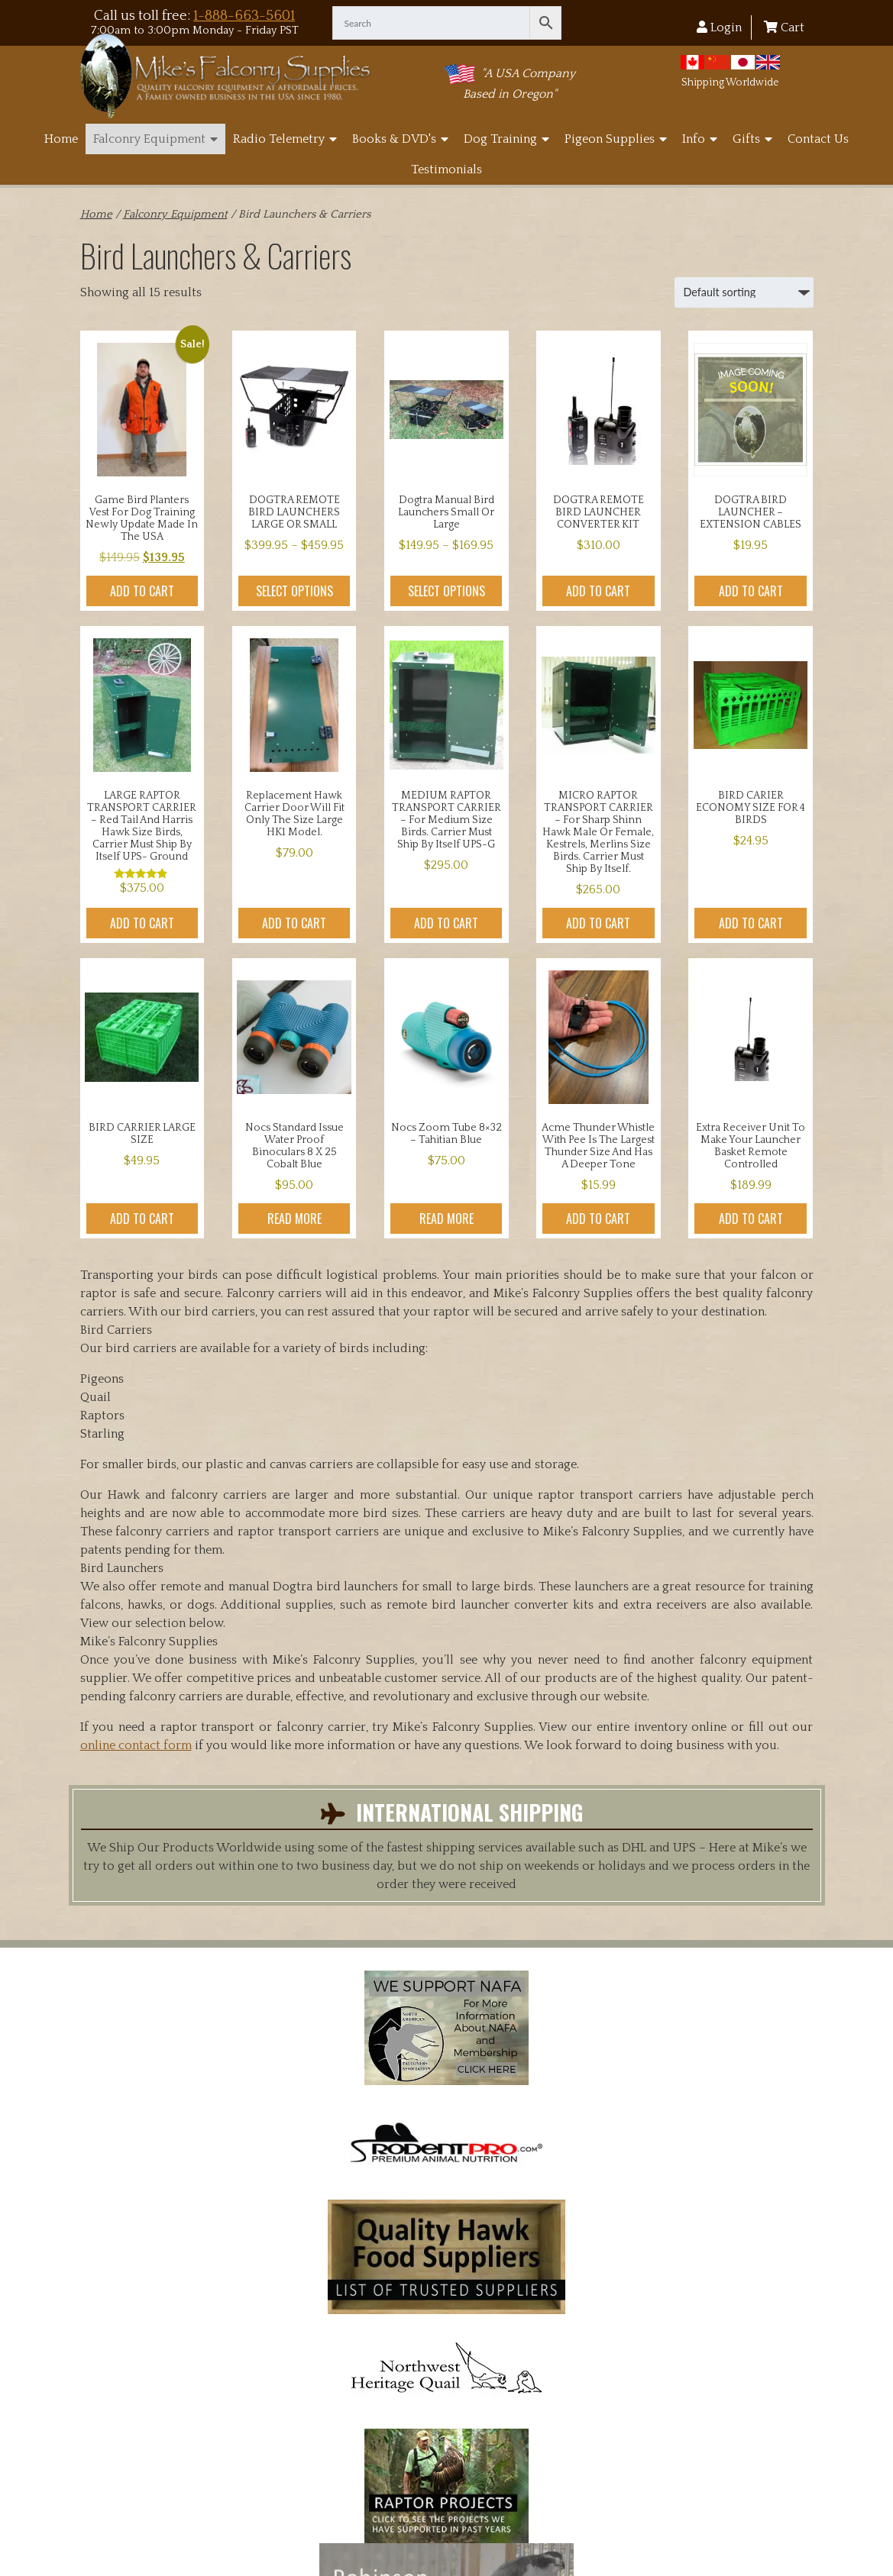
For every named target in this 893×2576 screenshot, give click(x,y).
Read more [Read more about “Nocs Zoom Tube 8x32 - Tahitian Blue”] (446, 1218)
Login (719, 27)
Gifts (752, 139)
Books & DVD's (400, 139)
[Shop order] (744, 292)
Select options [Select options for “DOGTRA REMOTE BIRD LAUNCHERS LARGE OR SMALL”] (294, 591)
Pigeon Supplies (616, 139)
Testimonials (446, 169)
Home (61, 139)
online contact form (136, 1745)
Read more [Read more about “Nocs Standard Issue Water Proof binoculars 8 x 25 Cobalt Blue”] (294, 1218)
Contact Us (818, 139)
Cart (784, 27)
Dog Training (506, 139)
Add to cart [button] (142, 591)
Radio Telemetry (285, 139)
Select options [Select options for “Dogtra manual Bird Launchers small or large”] (446, 591)
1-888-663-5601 (244, 16)
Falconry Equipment (155, 139)
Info (699, 139)
